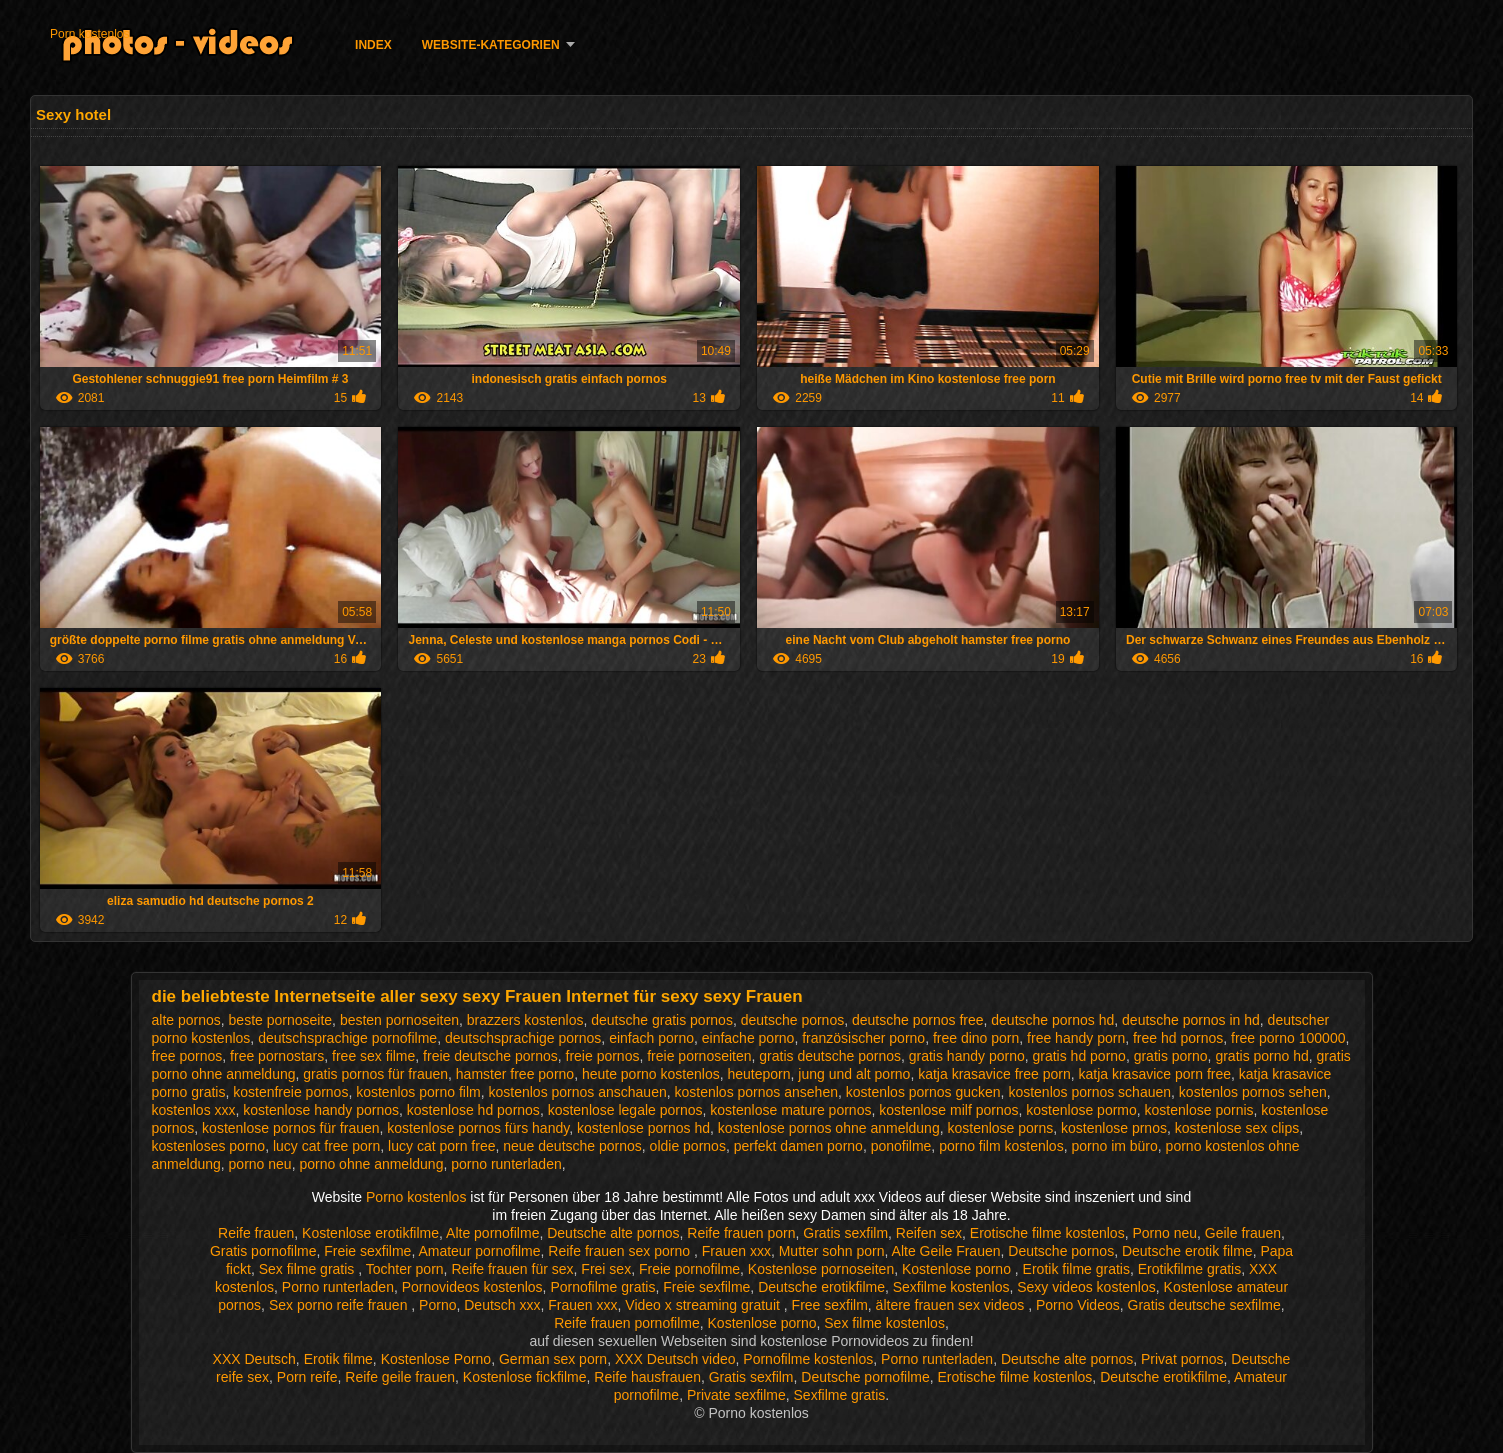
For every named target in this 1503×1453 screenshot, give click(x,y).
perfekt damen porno (798, 1146)
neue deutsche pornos (572, 1146)
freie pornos (603, 1056)
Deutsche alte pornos (613, 1233)
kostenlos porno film (418, 1092)
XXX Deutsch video (675, 1359)
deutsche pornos (793, 1020)
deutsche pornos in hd (1191, 1020)
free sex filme (373, 1056)
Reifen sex (929, 1233)
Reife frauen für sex (512, 1269)
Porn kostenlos (89, 34)
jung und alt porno (854, 1074)
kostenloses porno (209, 1146)
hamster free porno (515, 1074)
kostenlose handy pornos (321, 1110)
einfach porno (651, 1038)
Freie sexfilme (367, 1251)
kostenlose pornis (1199, 1110)
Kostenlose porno (958, 1269)
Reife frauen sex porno (621, 1251)
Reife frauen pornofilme (627, 1323)
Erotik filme (338, 1359)
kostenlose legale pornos (625, 1110)
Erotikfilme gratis (1189, 1269)
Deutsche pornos (1061, 1251)
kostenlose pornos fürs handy (478, 1128)
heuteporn (758, 1074)
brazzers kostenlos (525, 1020)
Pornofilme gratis (602, 1287)
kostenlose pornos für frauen (290, 1128)
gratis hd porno (1078, 1056)
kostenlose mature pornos (790, 1110)
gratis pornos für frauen (375, 1074)
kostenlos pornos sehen (1253, 1092)
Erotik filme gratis (1076, 1269)
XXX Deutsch (254, 1359)
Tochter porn (405, 1269)
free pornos (187, 1056)
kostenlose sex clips (1237, 1128)
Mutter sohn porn (832, 1251)
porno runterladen (506, 1164)
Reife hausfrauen (647, 1377)
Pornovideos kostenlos (472, 1287)
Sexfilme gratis (840, 1395)
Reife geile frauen (400, 1377)
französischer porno (863, 1038)
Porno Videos (1078, 1305)
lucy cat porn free (441, 1146)
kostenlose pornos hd (643, 1128)
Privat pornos (1182, 1359)
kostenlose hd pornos (473, 1110)
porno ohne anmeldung (371, 1164)
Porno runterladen (338, 1287)
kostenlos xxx (194, 1110)
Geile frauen (1243, 1233)
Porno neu (1164, 1233)
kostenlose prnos (1114, 1128)
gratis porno (1171, 1056)
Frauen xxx (736, 1251)
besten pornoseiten (399, 1020)
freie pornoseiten (699, 1056)
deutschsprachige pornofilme (347, 1038)
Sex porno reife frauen (340, 1305)
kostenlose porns (1000, 1128)
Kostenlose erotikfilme (370, 1233)
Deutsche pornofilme (865, 1377)
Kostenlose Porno (436, 1359)
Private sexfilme (736, 1395)
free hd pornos (1178, 1038)
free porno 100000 (1288, 1038)
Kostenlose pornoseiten (821, 1269)
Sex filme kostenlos (884, 1323)
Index (373, 45)
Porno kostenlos (418, 1197)
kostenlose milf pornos (948, 1110)
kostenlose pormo (1081, 1110)
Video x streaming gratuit (704, 1305)
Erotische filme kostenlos (1047, 1233)
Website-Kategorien (491, 45)
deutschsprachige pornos (523, 1038)
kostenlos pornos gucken (923, 1092)
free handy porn (1076, 1038)
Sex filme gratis (309, 1269)
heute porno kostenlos (651, 1074)
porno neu (260, 1164)
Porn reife (307, 1377)
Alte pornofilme (492, 1233)
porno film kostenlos (1001, 1146)
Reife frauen (256, 1233)
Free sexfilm (830, 1305)
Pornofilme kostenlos (808, 1359)
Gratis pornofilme (263, 1251)
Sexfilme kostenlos (951, 1287)
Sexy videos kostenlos (1086, 1287)
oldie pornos (688, 1146)
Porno (437, 1305)
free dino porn (976, 1038)
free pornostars (277, 1056)
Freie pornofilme (689, 1269)
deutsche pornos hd (1052, 1020)
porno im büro (1114, 1146)
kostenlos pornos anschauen (577, 1092)
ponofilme (901, 1146)
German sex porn (553, 1359)
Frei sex (606, 1269)
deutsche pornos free (918, 1020)
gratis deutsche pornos (830, 1056)
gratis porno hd (1261, 1056)
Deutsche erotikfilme (821, 1287)
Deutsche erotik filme (1187, 1251)
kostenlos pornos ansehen (756, 1092)
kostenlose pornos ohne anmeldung (829, 1128)
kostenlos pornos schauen (1089, 1092)
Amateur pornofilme (479, 1251)
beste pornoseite (281, 1020)
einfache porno (748, 1038)
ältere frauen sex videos (952, 1305)
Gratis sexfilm (845, 1233)
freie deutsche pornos (490, 1056)
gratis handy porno (967, 1056)
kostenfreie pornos (290, 1092)
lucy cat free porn (326, 1146)
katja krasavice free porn (994, 1074)
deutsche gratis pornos (662, 1020)
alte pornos (186, 1020)
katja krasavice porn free (1154, 1074)
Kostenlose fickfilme (525, 1377)
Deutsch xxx (502, 1305)
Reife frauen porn (741, 1233)
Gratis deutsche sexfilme (1204, 1305)
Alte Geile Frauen (946, 1251)
